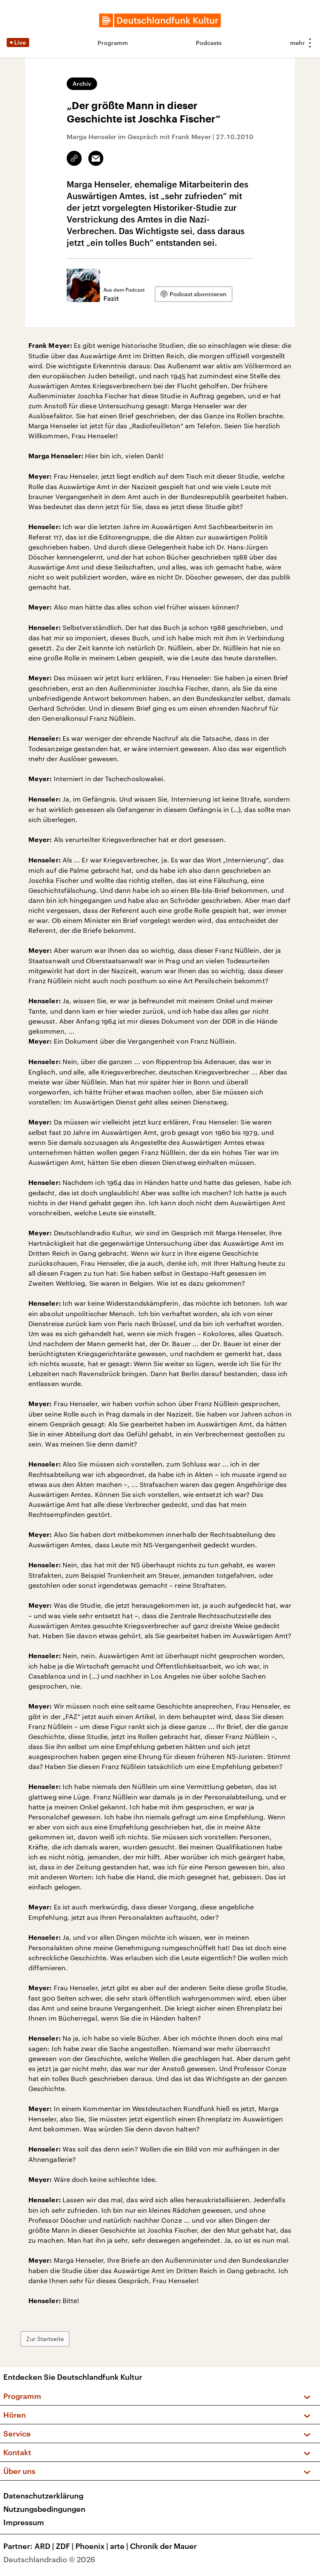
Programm (113, 42)
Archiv (81, 83)
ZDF (65, 2546)
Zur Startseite (48, 2338)
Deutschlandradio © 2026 (49, 2559)
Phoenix (92, 2546)
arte (120, 2546)
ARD (45, 2546)
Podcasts (209, 42)
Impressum (23, 2522)
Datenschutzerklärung (43, 2495)
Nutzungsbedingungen (44, 2509)
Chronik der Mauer (163, 2546)
